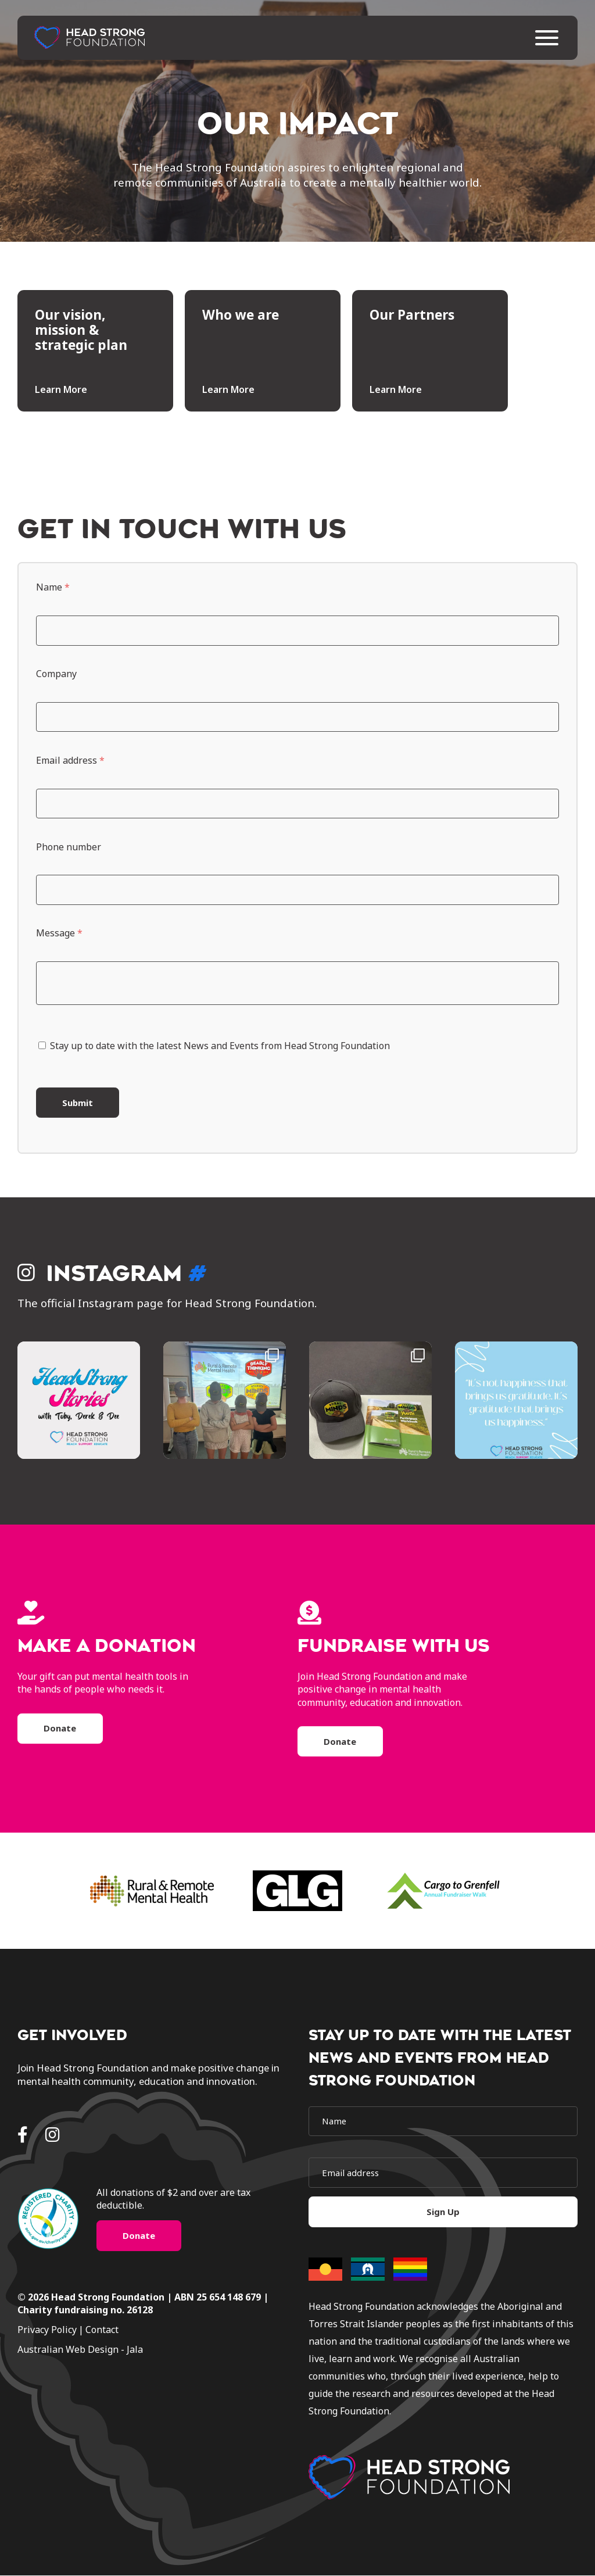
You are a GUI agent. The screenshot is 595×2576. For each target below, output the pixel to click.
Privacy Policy (47, 2330)
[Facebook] (22, 2135)
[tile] (95, 351)
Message (59, 932)
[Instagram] (52, 2135)
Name (53, 587)
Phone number (68, 846)
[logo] (409, 2478)
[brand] (152, 1891)
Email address (70, 760)
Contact (102, 2330)
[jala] (151, 2350)
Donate (60, 1728)
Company (56, 673)
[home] (90, 39)
